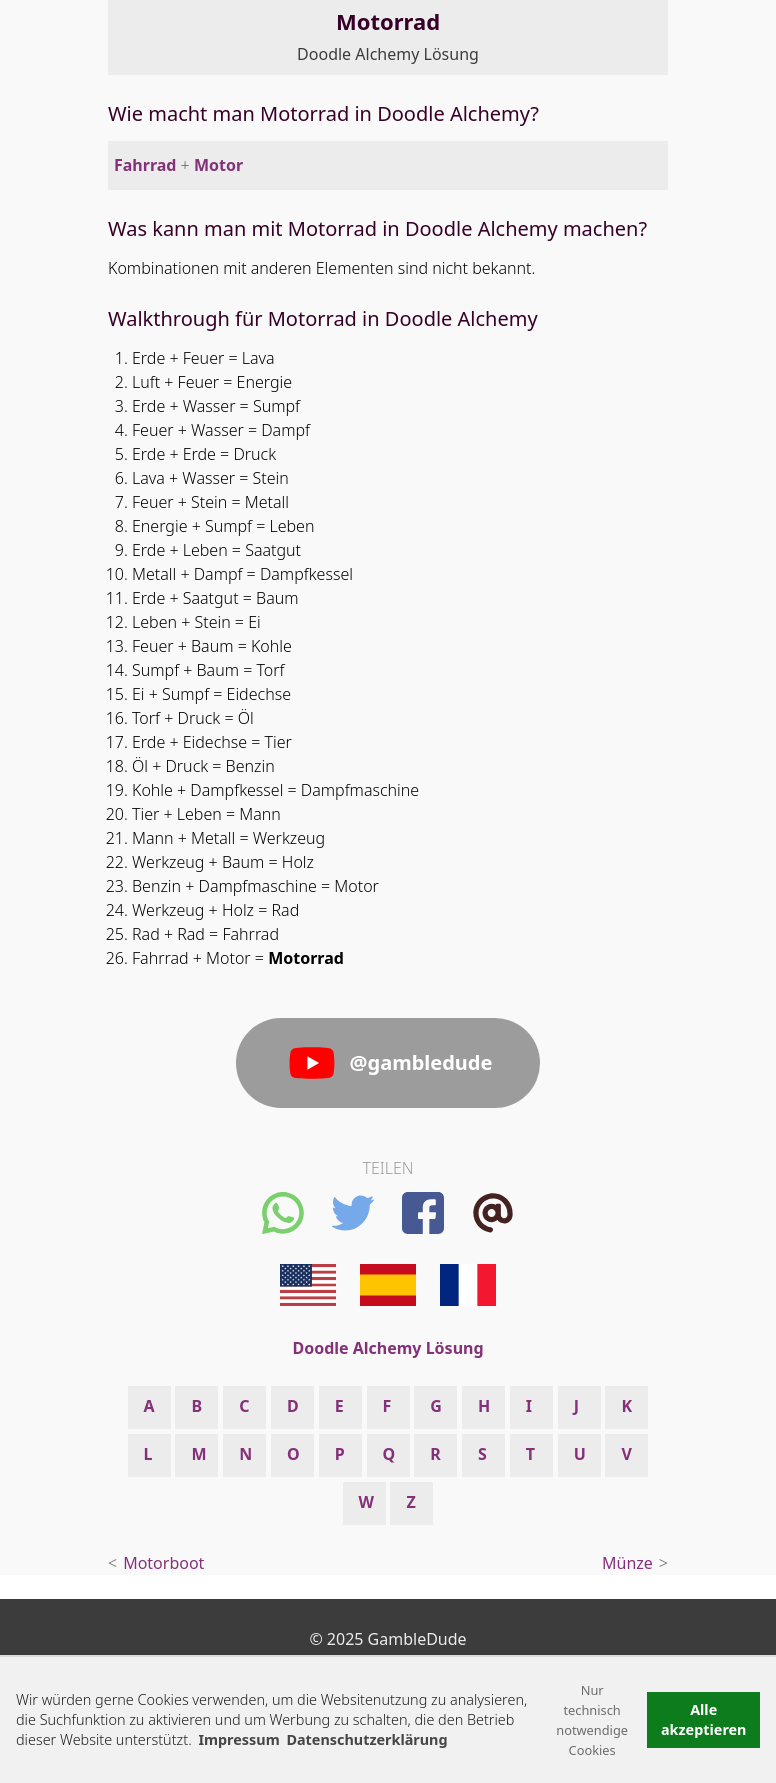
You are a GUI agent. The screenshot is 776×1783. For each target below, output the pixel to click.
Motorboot (163, 1563)
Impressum (238, 1739)
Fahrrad (145, 165)
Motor (218, 165)
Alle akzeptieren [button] (704, 1719)
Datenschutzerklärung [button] (366, 1739)
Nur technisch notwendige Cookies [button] (592, 1720)
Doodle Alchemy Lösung (388, 54)
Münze (627, 1563)
